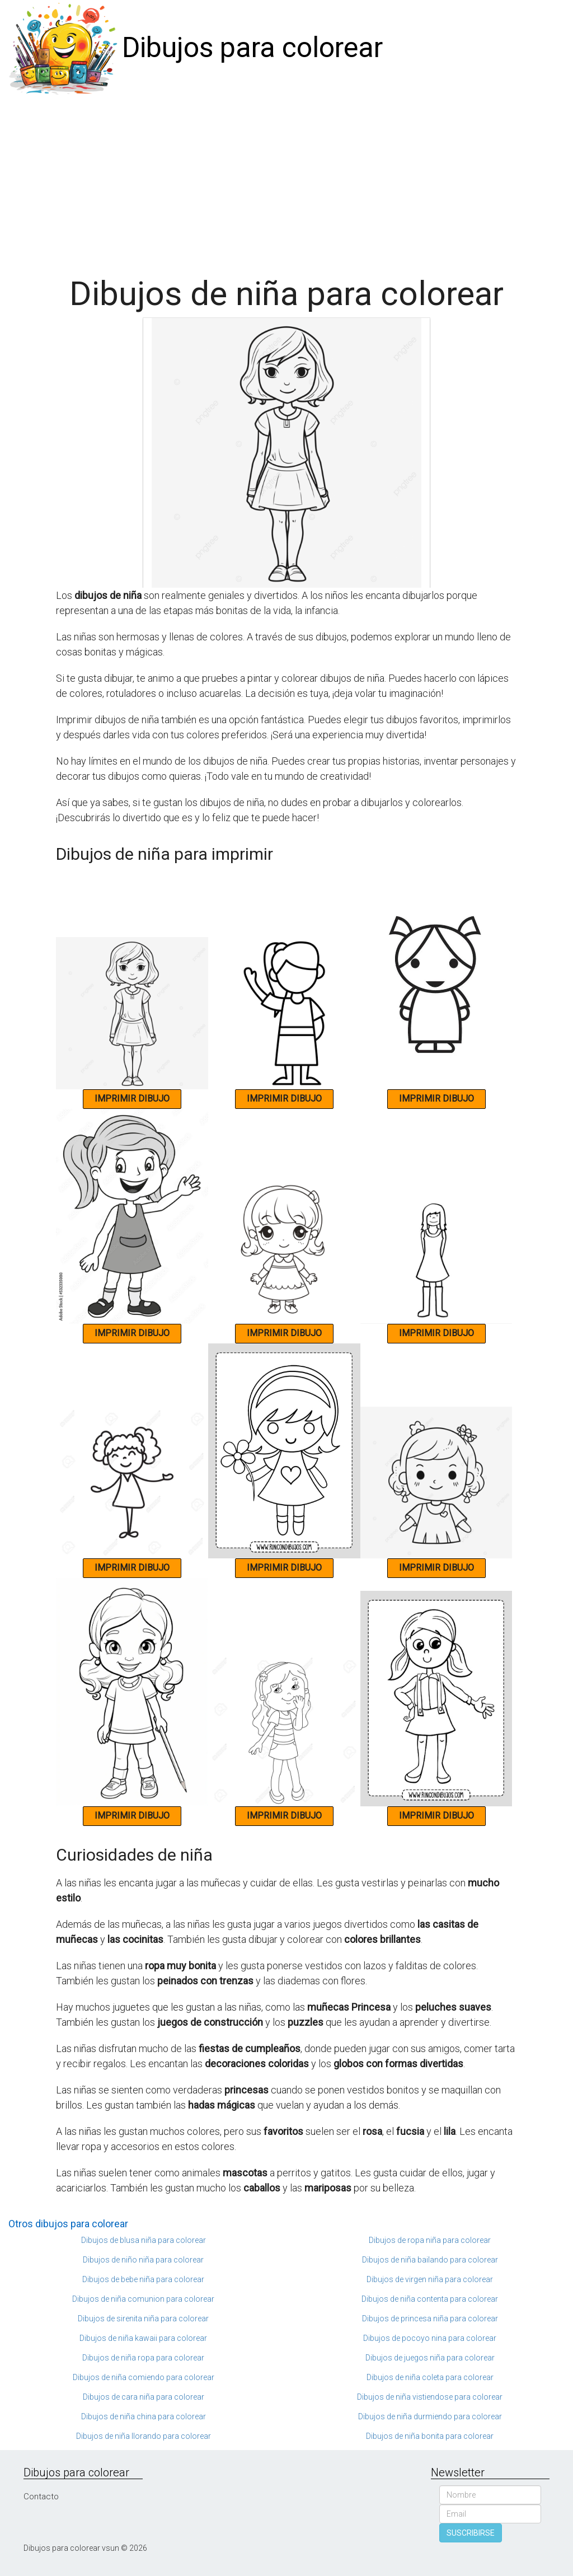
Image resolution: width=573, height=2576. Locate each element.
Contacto (41, 2496)
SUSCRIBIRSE (471, 2532)
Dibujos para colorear (252, 47)
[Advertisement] (286, 180)
